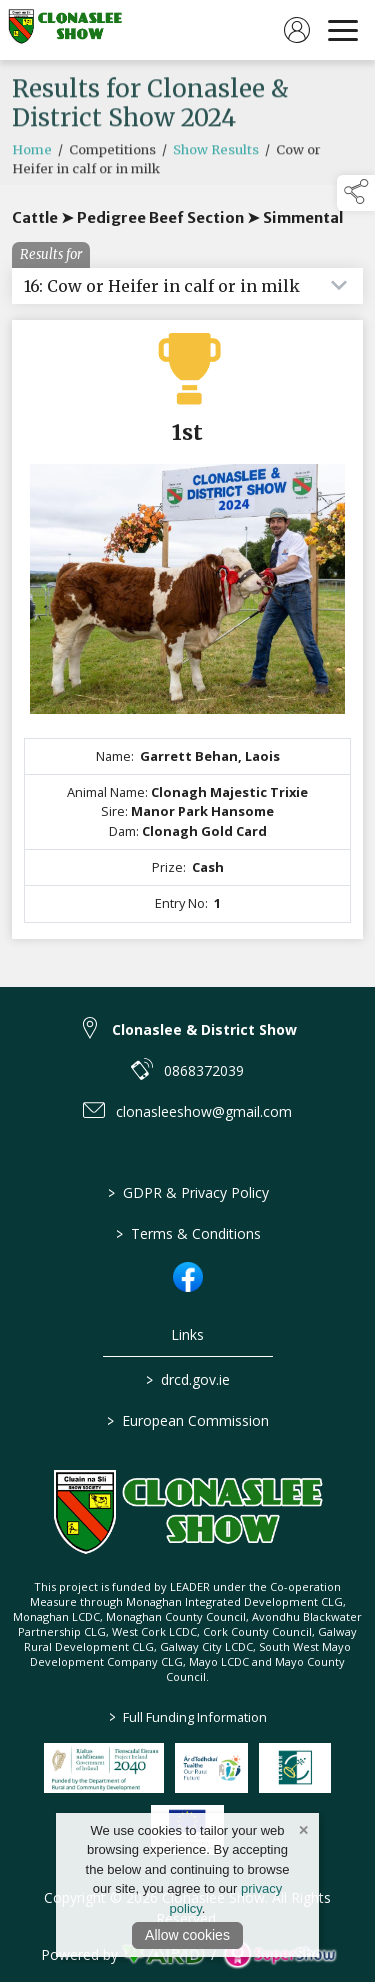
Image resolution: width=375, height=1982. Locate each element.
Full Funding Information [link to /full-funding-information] (188, 1717)
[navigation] (343, 30)
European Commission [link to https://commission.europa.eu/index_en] (188, 1420)
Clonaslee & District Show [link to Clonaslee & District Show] (204, 1029)
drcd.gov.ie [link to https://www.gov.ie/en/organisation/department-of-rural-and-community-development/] (188, 1379)
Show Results (216, 156)
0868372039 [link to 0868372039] (204, 1070)
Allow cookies (187, 1935)
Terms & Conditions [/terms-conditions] (187, 1233)
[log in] (297, 30)
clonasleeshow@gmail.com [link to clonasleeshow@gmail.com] (204, 1111)
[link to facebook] (188, 1277)
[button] (356, 193)
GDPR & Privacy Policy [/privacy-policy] (187, 1192)
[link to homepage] (65, 30)
